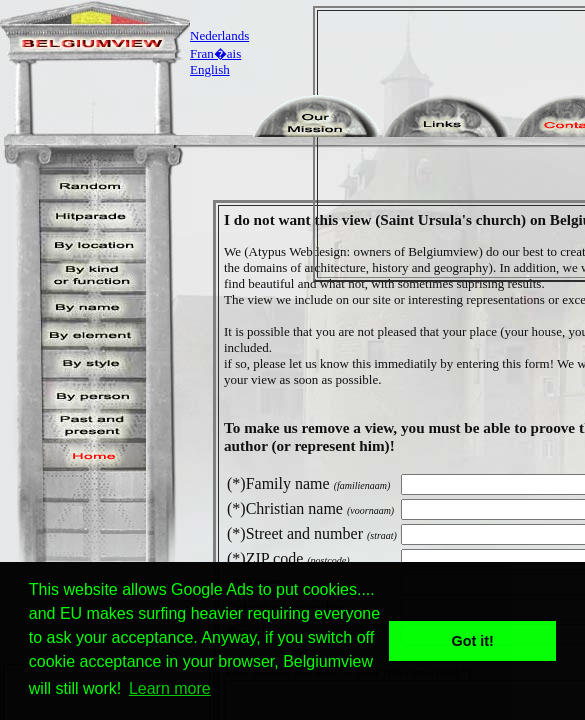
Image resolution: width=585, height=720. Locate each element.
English (210, 69)
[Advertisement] (455, 144)
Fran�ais (215, 53)
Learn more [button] (170, 688)
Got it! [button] (473, 641)
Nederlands (219, 35)
